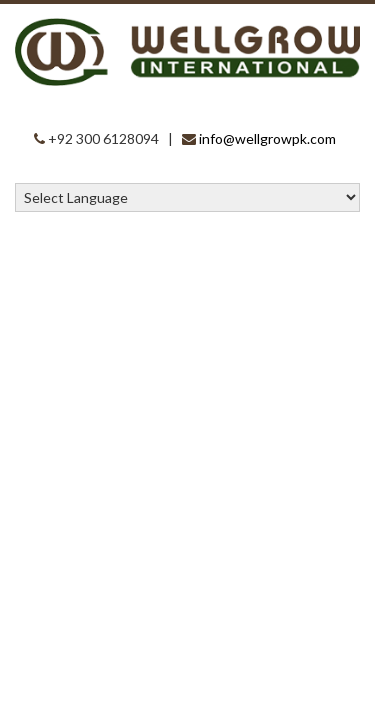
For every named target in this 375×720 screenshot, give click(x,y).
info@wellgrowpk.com (267, 138)
